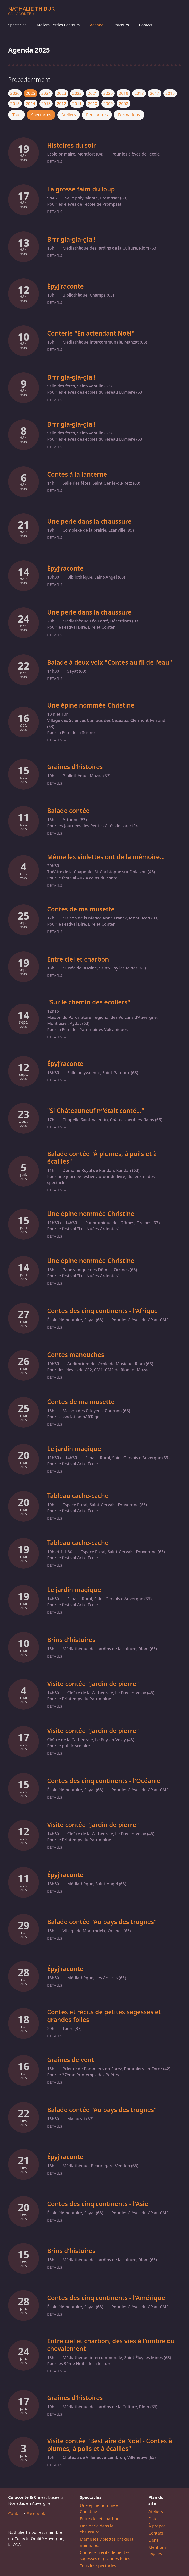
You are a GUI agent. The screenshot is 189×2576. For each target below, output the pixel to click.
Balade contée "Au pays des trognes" (102, 1922)
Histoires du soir (71, 145)
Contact (145, 24)
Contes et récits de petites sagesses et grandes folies (104, 2016)
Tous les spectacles (98, 2565)
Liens (153, 2540)
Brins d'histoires (71, 1640)
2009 (108, 103)
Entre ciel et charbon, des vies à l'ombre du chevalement (111, 2345)
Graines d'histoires (75, 766)
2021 (92, 93)
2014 (30, 103)
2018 (139, 93)
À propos (157, 2526)
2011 (77, 103)
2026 (15, 93)
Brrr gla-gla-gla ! (71, 239)
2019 (123, 93)
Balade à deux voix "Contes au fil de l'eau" (109, 662)
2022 (77, 93)
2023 (61, 93)
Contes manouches (75, 1354)
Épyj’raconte (65, 568)
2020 (108, 93)
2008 (123, 103)
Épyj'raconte (65, 286)
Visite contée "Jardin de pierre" (93, 1683)
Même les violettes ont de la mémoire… (106, 857)
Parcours (121, 24)
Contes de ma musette (81, 909)
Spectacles (17, 24)
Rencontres (97, 115)
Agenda (96, 24)
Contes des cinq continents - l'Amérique (106, 2298)
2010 (92, 103)
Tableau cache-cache (78, 1495)
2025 (30, 93)
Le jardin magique (74, 1448)
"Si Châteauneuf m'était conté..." (95, 1110)
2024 (46, 93)
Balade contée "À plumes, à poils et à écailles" (102, 1158)
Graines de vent (70, 2059)
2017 (154, 93)
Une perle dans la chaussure (89, 521)
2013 (46, 103)
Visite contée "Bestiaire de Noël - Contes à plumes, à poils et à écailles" (109, 2445)
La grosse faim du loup (81, 189)
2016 (170, 93)
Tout (16, 115)
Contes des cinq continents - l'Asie (97, 2204)
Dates (154, 2518)
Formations (129, 115)
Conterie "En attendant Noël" (91, 333)
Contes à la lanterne (77, 474)
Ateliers (68, 115)
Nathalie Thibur (31, 11)
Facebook (36, 2513)
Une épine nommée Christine (90, 705)
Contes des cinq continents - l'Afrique (102, 1310)
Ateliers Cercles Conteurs (58, 24)
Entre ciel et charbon (78, 959)
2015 (15, 103)
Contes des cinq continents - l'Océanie (104, 1781)
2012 (61, 103)
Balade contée (68, 810)
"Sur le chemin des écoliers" (88, 1002)
